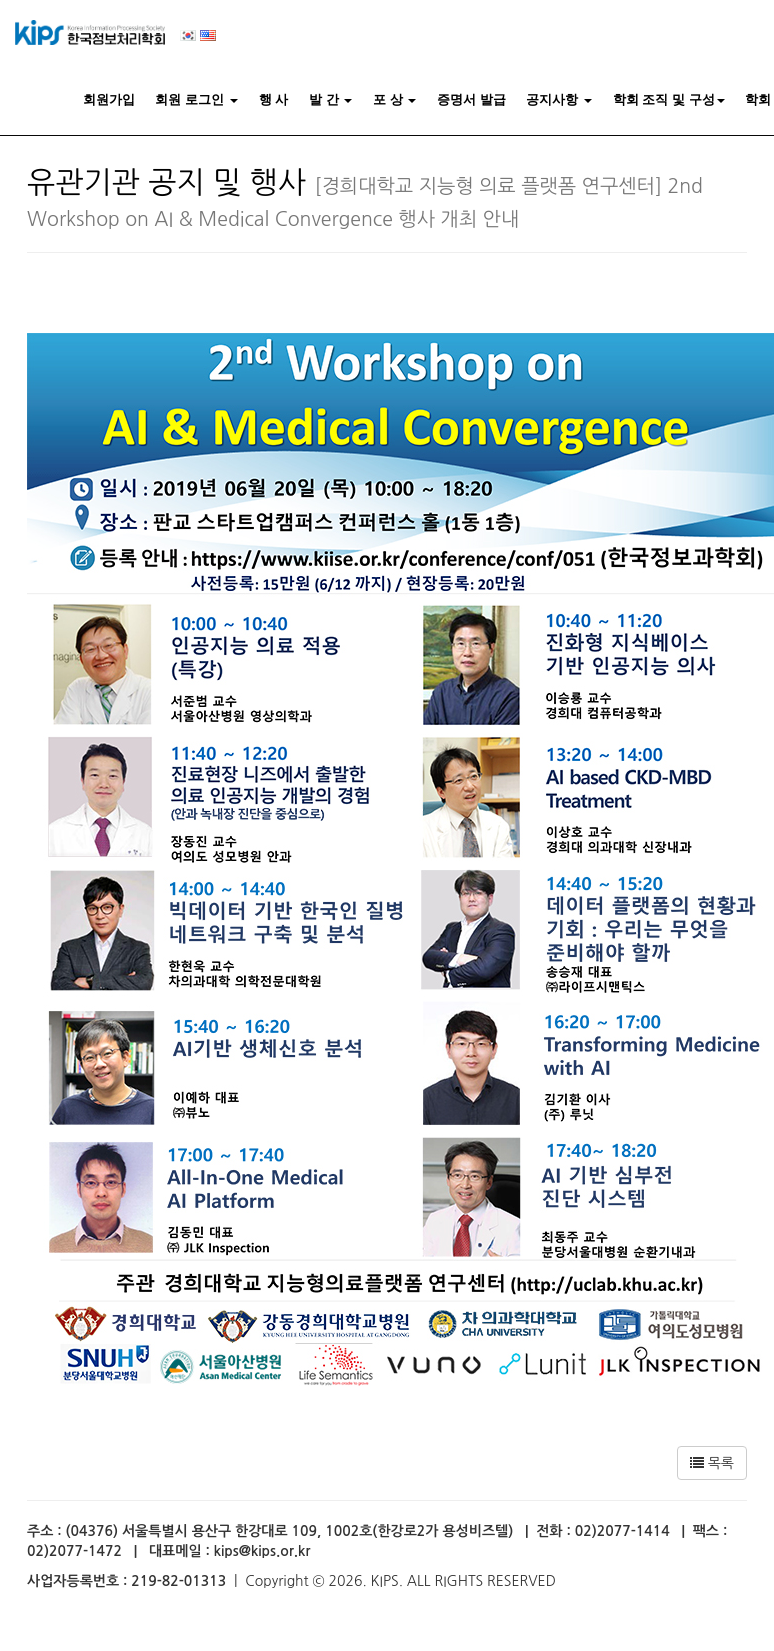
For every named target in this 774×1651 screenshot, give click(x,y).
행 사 (274, 99)
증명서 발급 (471, 99)
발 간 (330, 99)
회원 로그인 (196, 99)
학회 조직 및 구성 (669, 99)
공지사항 (559, 99)
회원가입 (109, 99)
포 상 (394, 99)
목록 (712, 1463)
